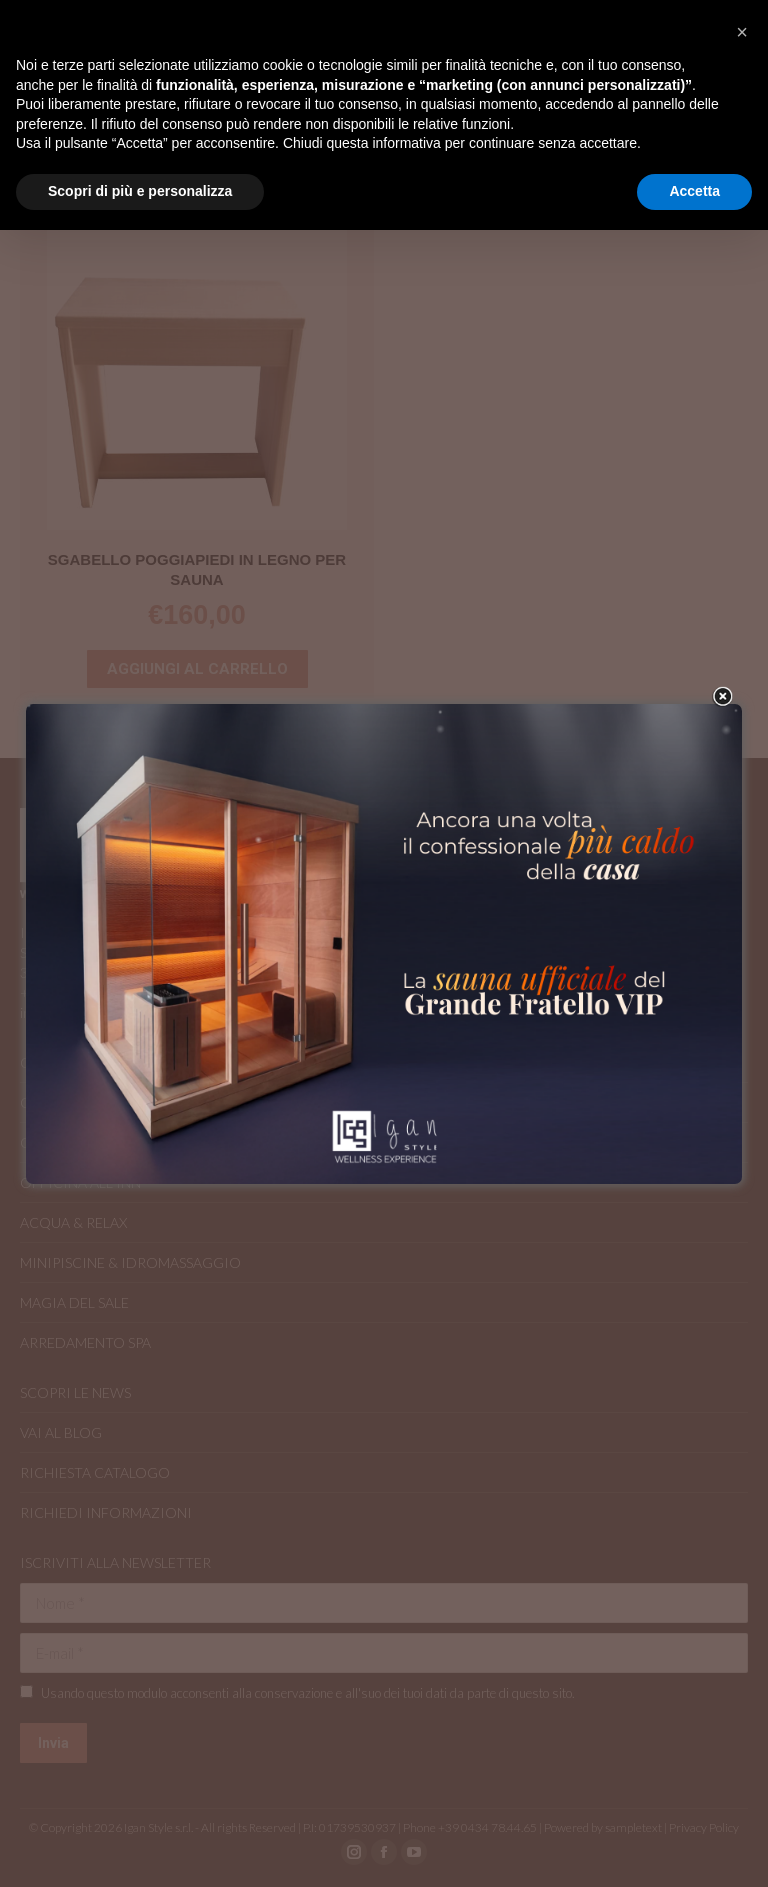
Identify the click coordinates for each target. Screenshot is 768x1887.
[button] (742, 32)
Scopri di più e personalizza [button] (140, 191)
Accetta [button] (694, 191)
